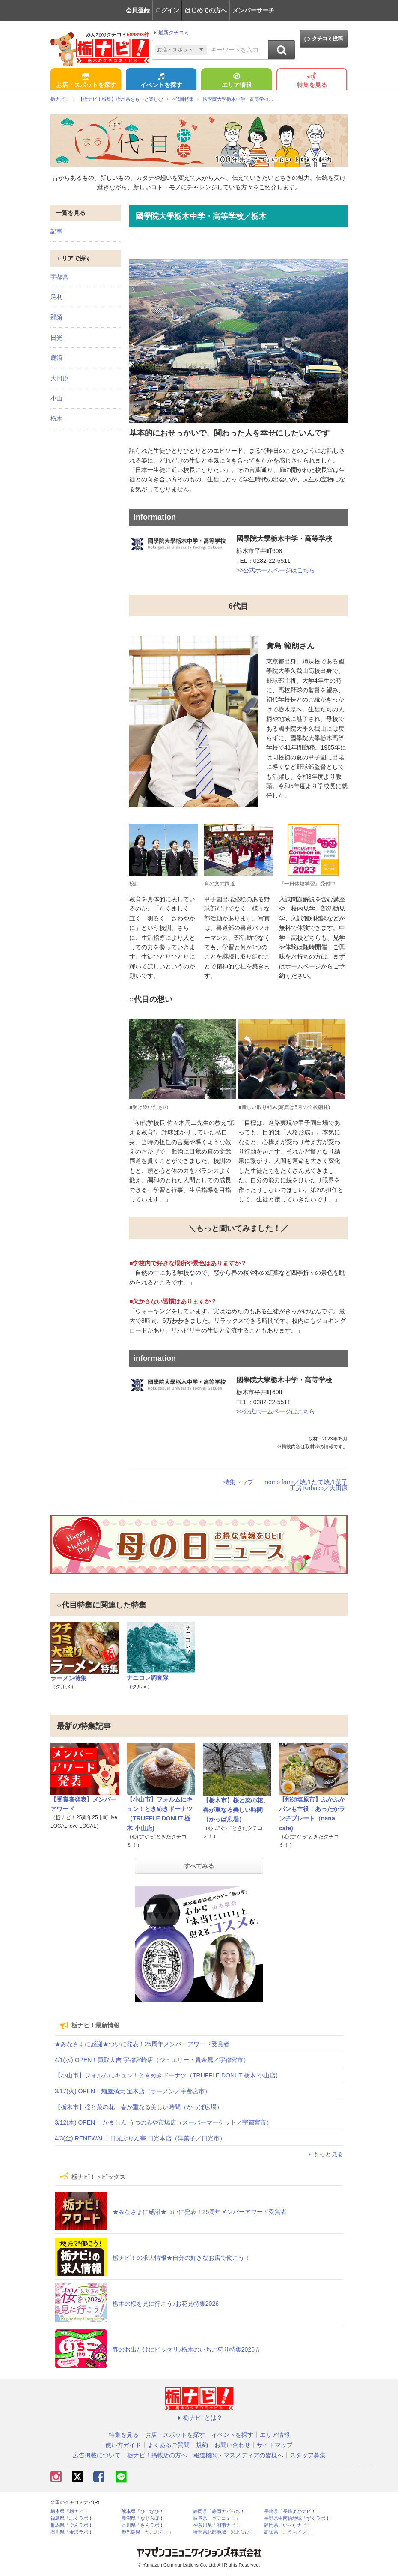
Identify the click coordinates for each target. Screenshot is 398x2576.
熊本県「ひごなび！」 (145, 2511)
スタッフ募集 (308, 2455)
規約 (202, 2445)
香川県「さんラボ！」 (145, 2525)
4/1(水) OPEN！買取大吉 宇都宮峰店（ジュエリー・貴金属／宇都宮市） (152, 2059)
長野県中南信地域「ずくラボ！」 (299, 2518)
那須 (56, 317)
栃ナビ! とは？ (199, 2417)
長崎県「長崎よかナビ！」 (292, 2511)
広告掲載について (97, 2455)
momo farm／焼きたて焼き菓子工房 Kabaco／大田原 (305, 1485)
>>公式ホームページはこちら (275, 570)
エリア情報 (237, 81)
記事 (56, 231)
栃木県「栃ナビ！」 (71, 2511)
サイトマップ (275, 2445)
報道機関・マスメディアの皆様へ (238, 2455)
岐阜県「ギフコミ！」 (216, 2518)
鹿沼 (56, 357)
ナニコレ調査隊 (148, 1677)
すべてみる (199, 1865)
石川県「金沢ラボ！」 (74, 2532)
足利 (56, 296)
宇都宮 (59, 276)
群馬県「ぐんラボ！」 (74, 2525)
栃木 (56, 418)
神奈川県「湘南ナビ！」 (219, 2525)
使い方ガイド (123, 2445)
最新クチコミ (170, 33)
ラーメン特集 (68, 1678)
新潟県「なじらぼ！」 (145, 2518)
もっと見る (324, 2154)
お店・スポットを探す (86, 81)
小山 (56, 398)
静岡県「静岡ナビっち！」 (221, 2511)
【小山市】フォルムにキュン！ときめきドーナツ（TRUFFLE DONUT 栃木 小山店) (166, 2075)
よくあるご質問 (169, 2445)
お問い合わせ (232, 2445)
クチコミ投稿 (323, 39)
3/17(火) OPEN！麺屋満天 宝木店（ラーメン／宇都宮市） (133, 2091)
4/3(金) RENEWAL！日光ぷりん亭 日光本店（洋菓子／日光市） (140, 2138)
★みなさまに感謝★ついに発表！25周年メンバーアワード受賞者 (142, 2044)
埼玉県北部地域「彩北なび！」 (226, 2532)
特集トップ (238, 1482)
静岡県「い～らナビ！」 (290, 2525)
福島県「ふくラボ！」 (74, 2518)
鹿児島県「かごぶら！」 (147, 2532)
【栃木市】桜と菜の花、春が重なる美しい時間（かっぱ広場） (236, 1810)
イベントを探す (161, 81)
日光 (56, 337)
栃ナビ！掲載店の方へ (157, 2455)
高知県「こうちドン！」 (290, 2532)
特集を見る (312, 81)
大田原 (59, 378)
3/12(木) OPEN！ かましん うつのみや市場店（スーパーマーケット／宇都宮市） (163, 2122)
